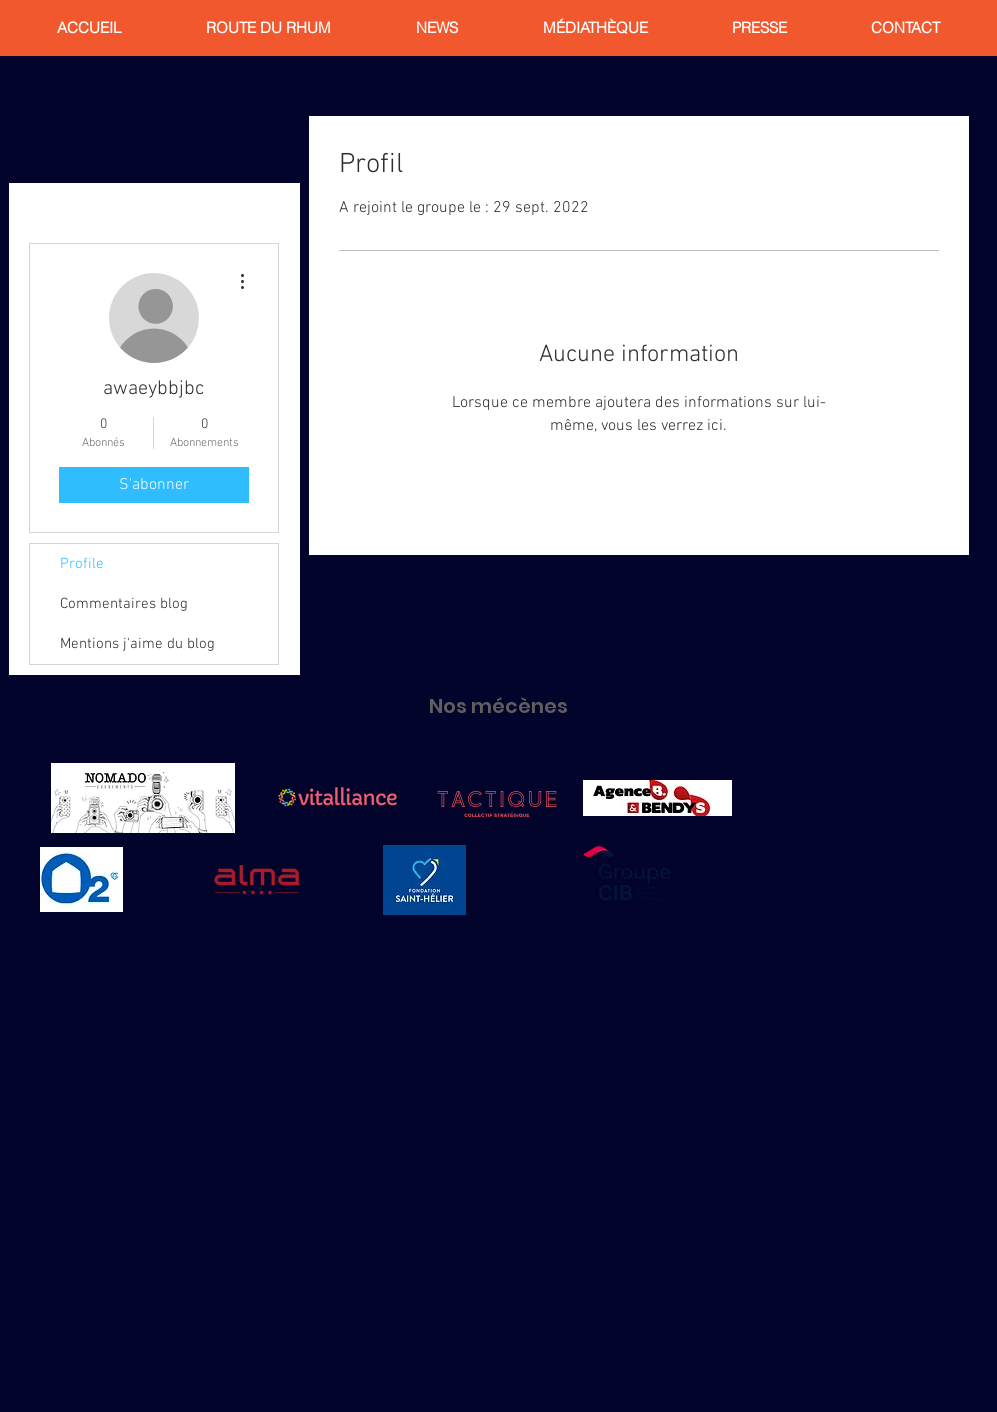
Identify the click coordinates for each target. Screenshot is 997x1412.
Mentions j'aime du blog (137, 644)
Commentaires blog (124, 604)
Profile (82, 564)
